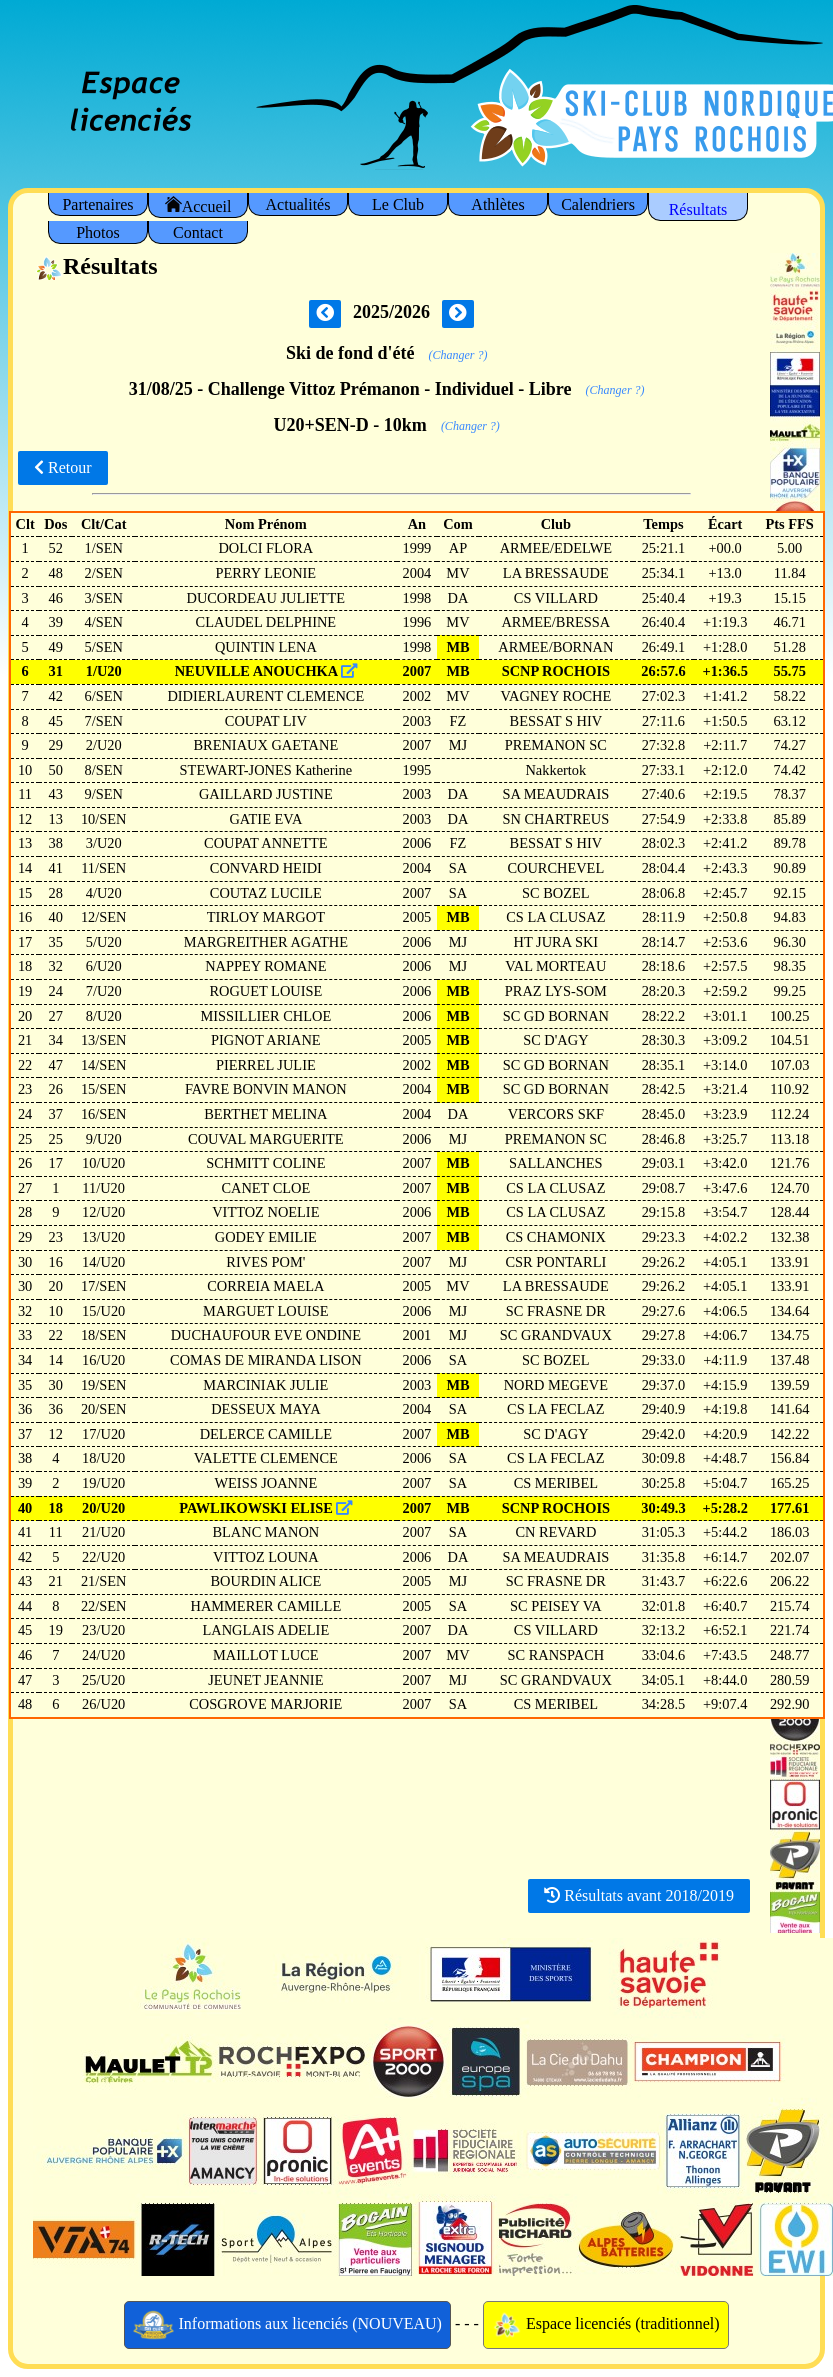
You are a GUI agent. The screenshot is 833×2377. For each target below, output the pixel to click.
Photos (98, 232)
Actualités (298, 204)
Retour (63, 467)
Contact (198, 232)
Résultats (698, 209)
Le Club (398, 204)
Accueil (198, 205)
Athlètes (497, 204)
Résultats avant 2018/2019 (639, 1895)
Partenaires (97, 204)
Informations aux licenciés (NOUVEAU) (287, 2325)
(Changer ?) (458, 355)
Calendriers (598, 204)
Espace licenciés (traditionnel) (606, 2325)
